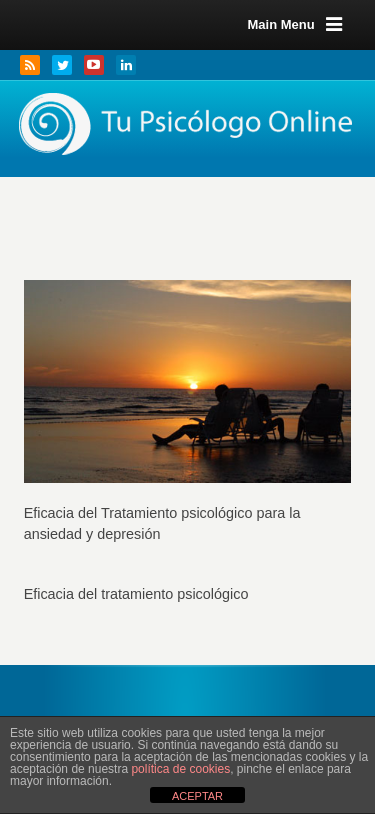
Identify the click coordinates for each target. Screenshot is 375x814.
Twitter (62, 65)
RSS (30, 65)
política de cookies (180, 769)
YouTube (94, 65)
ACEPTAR (197, 796)
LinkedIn (126, 65)
